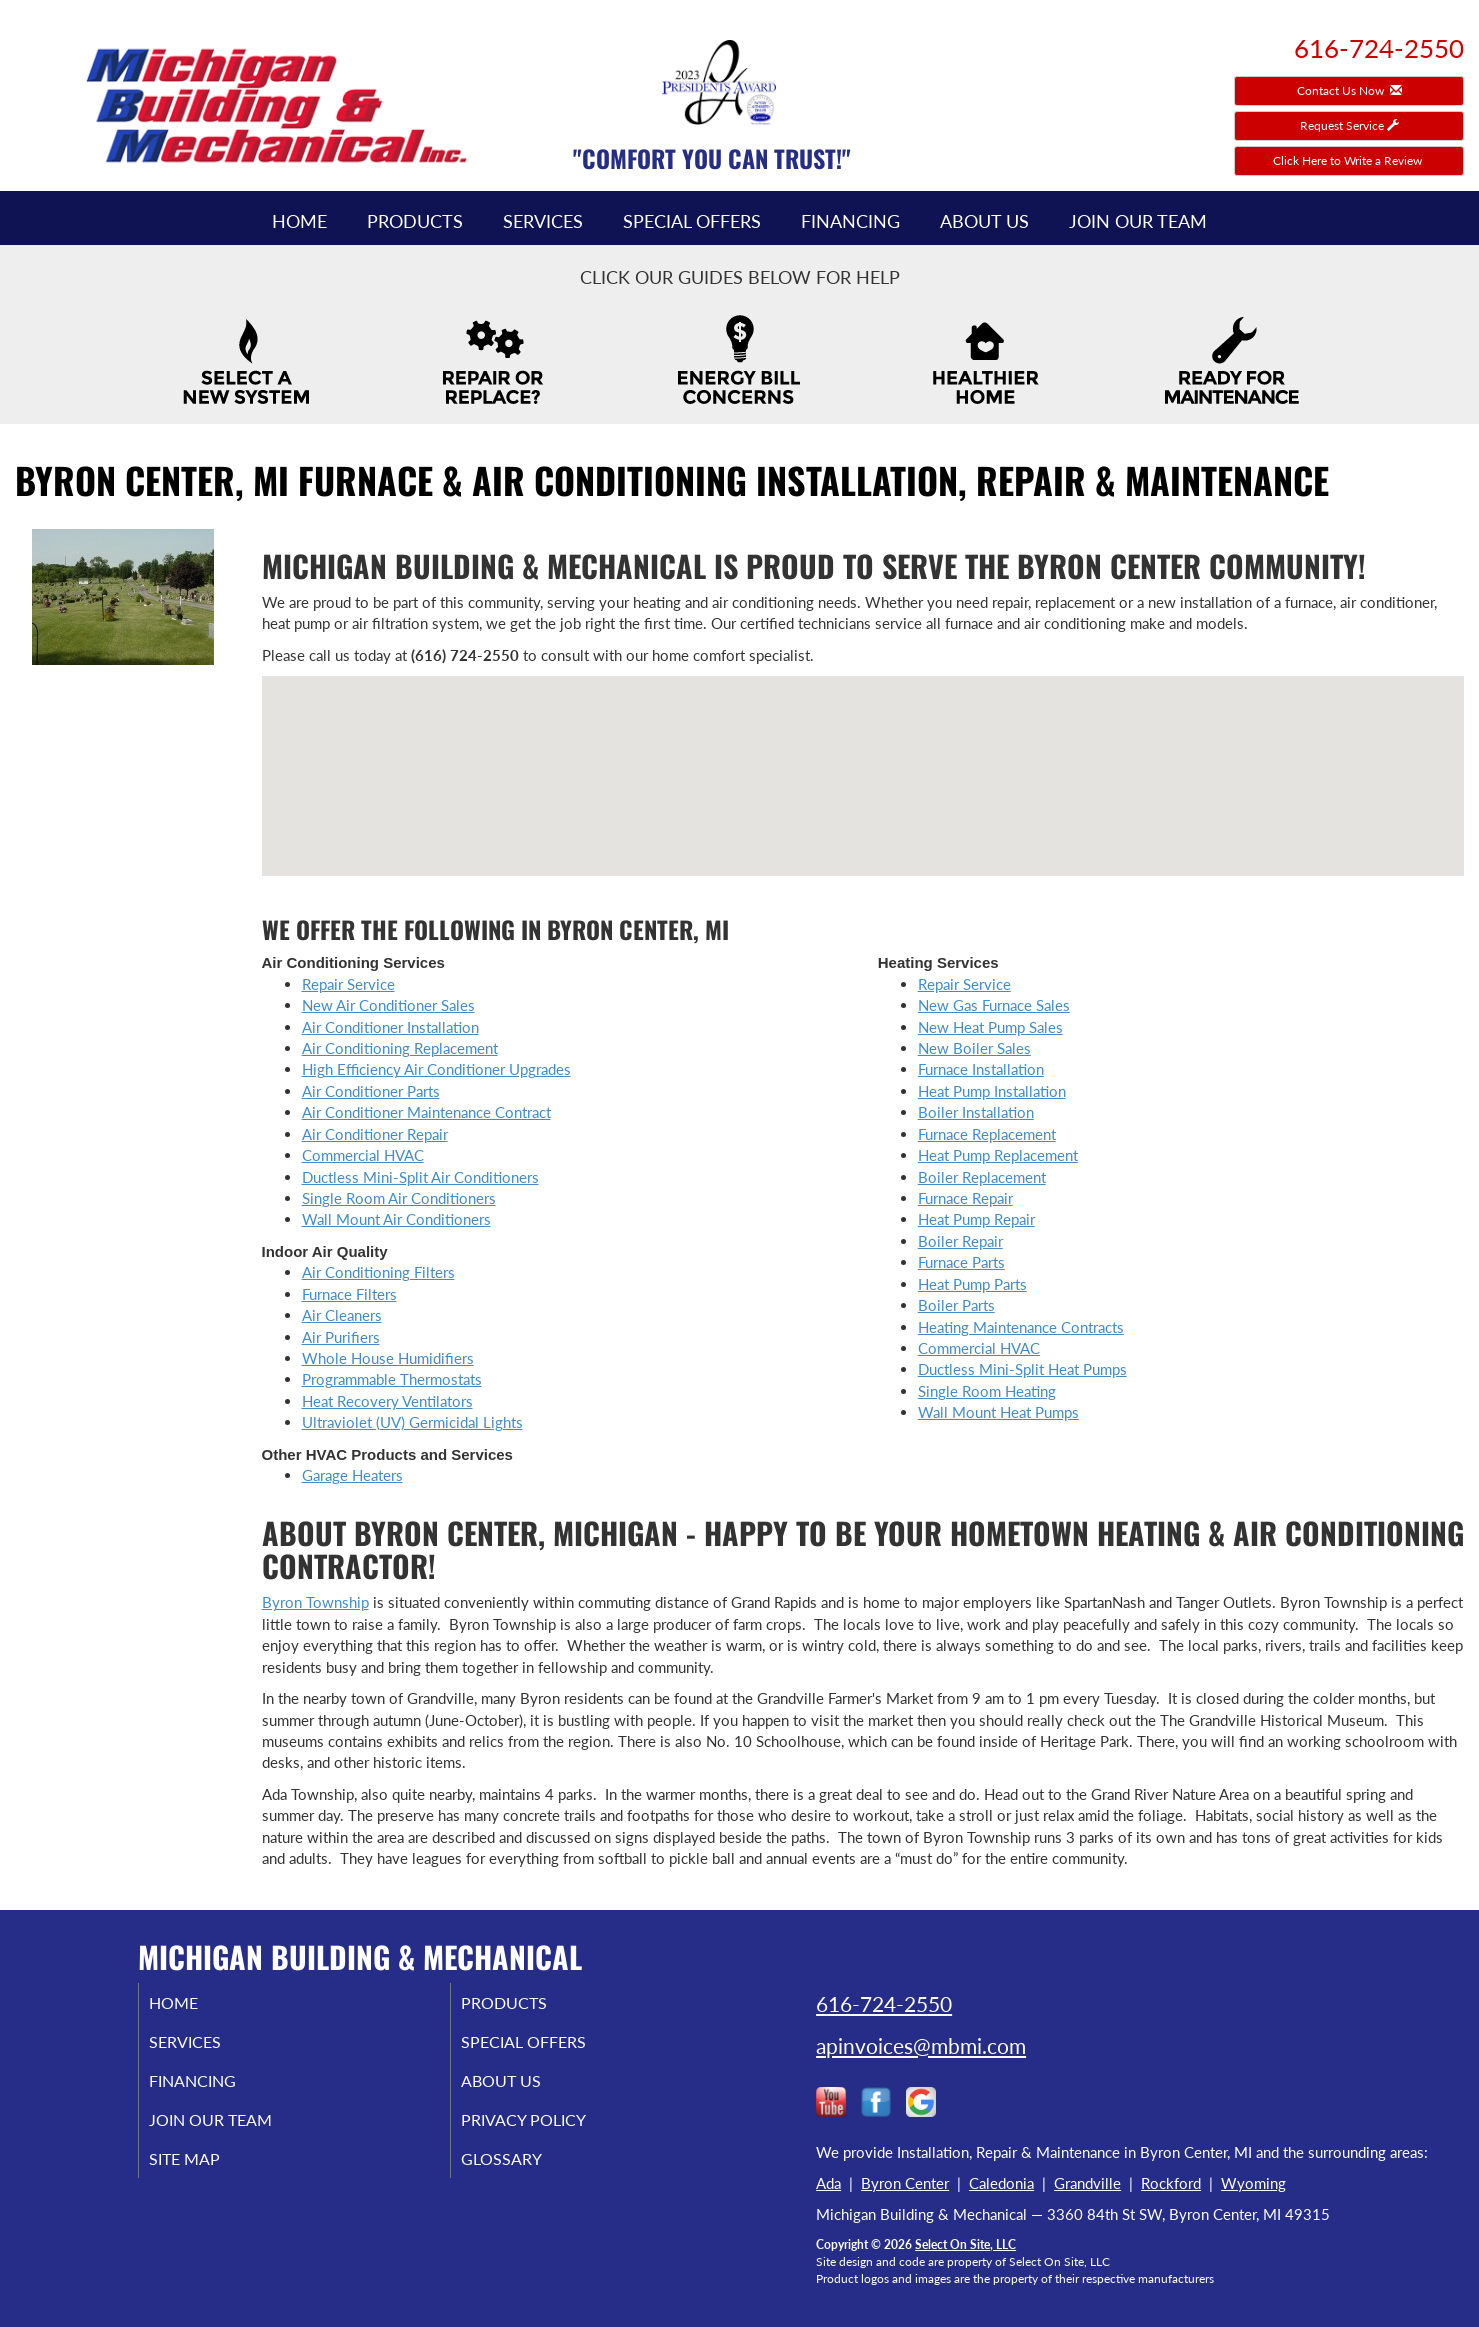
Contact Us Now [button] (1349, 90)
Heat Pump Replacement (998, 1155)
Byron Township (315, 1602)
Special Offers (692, 221)
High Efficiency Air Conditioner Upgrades (436, 1069)
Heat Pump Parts (972, 1284)
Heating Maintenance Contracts (1021, 1327)
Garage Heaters (352, 1475)
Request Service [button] (1349, 125)
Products (415, 221)
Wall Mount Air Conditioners (396, 1219)
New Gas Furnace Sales (994, 1005)
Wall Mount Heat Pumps (998, 1412)
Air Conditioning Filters (378, 1272)
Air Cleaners (342, 1315)
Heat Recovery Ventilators (387, 1401)
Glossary (525, 2172)
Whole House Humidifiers (388, 1358)
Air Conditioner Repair (375, 1134)
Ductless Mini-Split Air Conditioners (420, 1177)
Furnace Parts (961, 1262)
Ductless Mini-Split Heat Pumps (1022, 1369)
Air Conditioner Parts (371, 1091)
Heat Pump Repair (976, 1219)
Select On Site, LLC (965, 2244)
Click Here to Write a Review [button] (1349, 160)
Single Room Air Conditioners (399, 1198)
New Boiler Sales (974, 1048)
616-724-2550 (884, 2003)
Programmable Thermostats (392, 1379)
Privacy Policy (550, 2130)
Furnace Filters (349, 1294)
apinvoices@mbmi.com (921, 2045)
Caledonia (1001, 2183)
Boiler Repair (960, 1241)
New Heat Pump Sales (990, 1027)
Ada (828, 2183)
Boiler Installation (976, 1112)
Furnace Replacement (987, 1134)
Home (299, 221)
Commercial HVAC (363, 1155)
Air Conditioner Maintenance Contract (426, 1112)
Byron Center (905, 2183)
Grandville (1087, 2183)
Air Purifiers (341, 1337)
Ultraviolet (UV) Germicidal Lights (412, 1422)
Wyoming (1253, 2183)
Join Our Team (1138, 221)
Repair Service (348, 984)
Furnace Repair (965, 1198)
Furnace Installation (981, 1069)
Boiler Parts (956, 1305)
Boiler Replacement (982, 1177)
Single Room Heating (987, 1391)
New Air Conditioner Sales (388, 1005)
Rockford (1171, 2183)
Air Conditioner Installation (390, 1027)
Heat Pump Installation (992, 1091)
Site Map (209, 2172)
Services (543, 221)
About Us (984, 221)
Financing (850, 221)
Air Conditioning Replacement (400, 1048)
